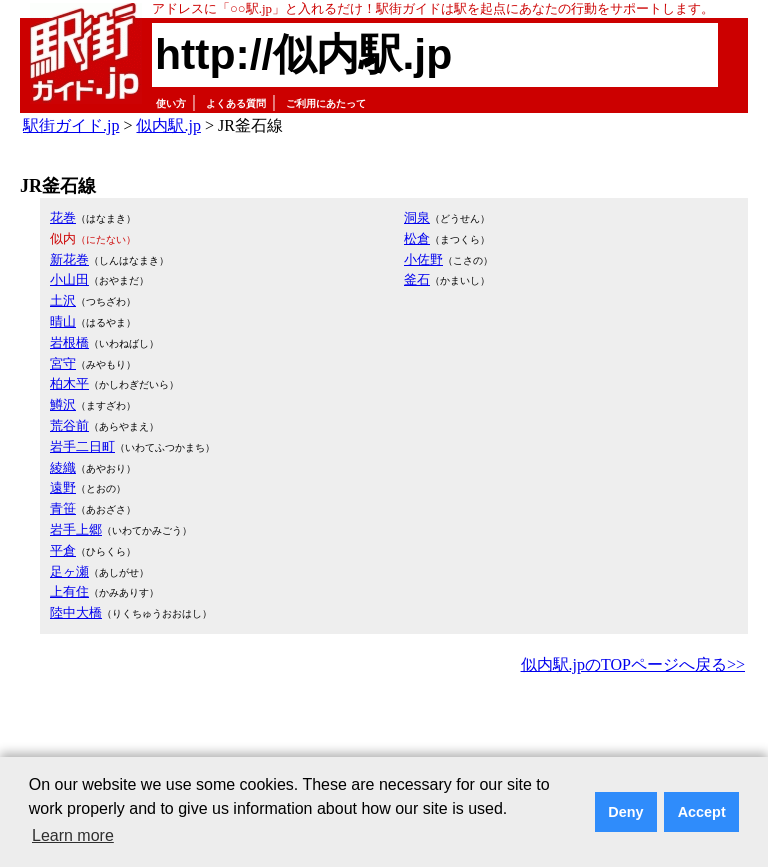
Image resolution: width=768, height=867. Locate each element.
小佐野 (423, 259)
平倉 (63, 550)
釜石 (417, 279)
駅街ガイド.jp (71, 125)
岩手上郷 (76, 529)
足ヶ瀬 (69, 571)
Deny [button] (625, 812)
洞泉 (417, 217)
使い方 (171, 103)
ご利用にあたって (326, 103)
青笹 (63, 508)
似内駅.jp (168, 125)
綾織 (63, 467)
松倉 (417, 238)
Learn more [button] (73, 835)
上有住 (69, 591)
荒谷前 (69, 425)
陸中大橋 (76, 612)
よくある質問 (236, 103)
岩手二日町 (82, 446)
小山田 (69, 279)
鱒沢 (63, 404)
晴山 (63, 321)
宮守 (63, 363)
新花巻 (69, 259)
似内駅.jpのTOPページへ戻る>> (633, 664)
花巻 (63, 217)
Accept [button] (702, 812)
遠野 (63, 487)
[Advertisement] (384, 734)
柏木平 (69, 383)
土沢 (63, 300)
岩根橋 (69, 342)
